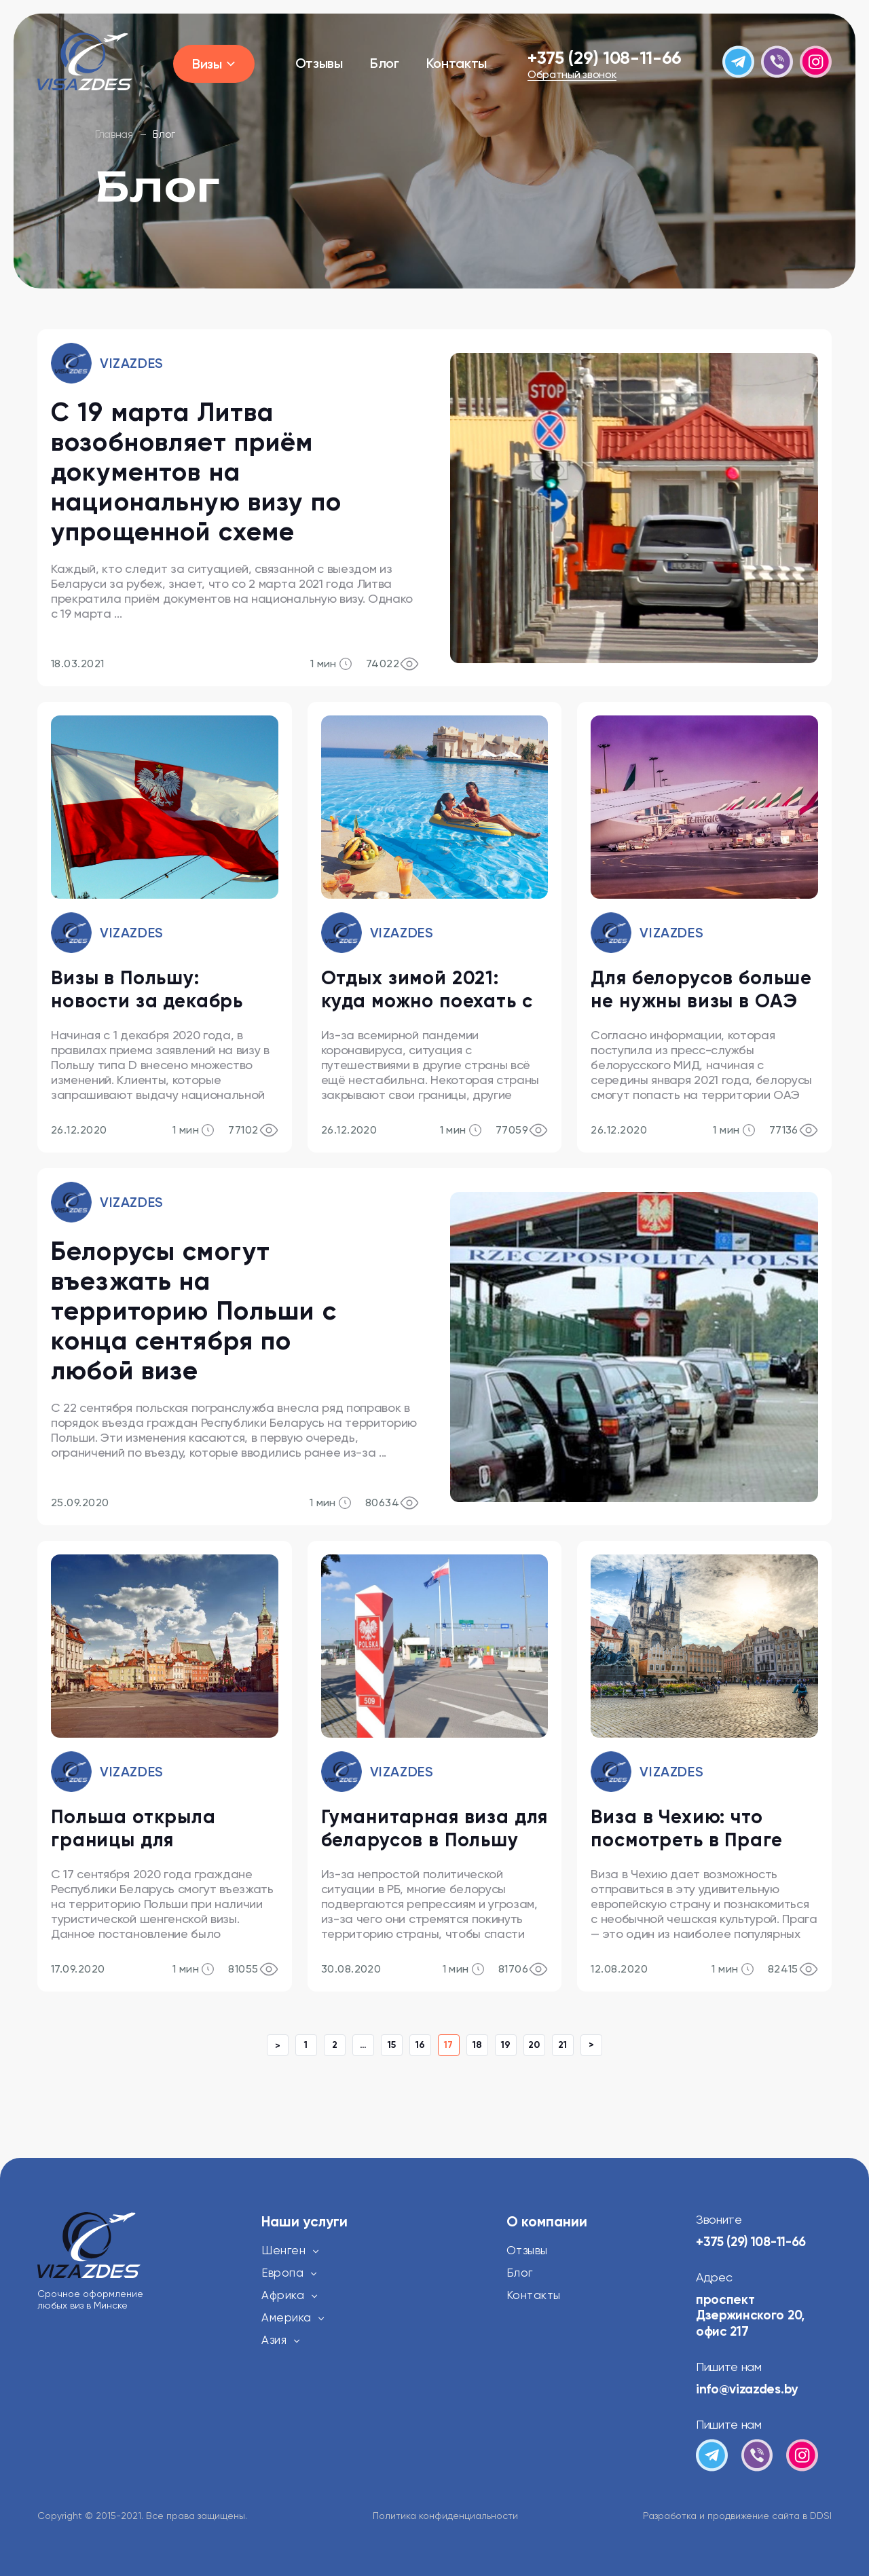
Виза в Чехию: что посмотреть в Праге (686, 1828)
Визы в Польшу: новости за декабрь (147, 989)
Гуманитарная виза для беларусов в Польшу (435, 1828)
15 (392, 2045)
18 (477, 2045)
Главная (114, 134)
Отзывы (319, 63)
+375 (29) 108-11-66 (605, 58)
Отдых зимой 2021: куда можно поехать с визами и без (427, 990)
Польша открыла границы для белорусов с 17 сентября (133, 1829)
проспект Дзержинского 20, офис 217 (753, 2315)
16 (420, 2045)
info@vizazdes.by (747, 2389)
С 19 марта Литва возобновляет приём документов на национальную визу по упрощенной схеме (196, 471)
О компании (546, 2221)
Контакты (456, 63)
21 (562, 2045)
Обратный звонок (572, 75)
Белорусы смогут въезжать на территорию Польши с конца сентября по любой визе (194, 1310)
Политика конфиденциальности (445, 2515)
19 (506, 2045)
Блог (384, 63)
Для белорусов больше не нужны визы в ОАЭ (701, 989)
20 (534, 2045)
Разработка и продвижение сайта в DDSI (737, 2515)
